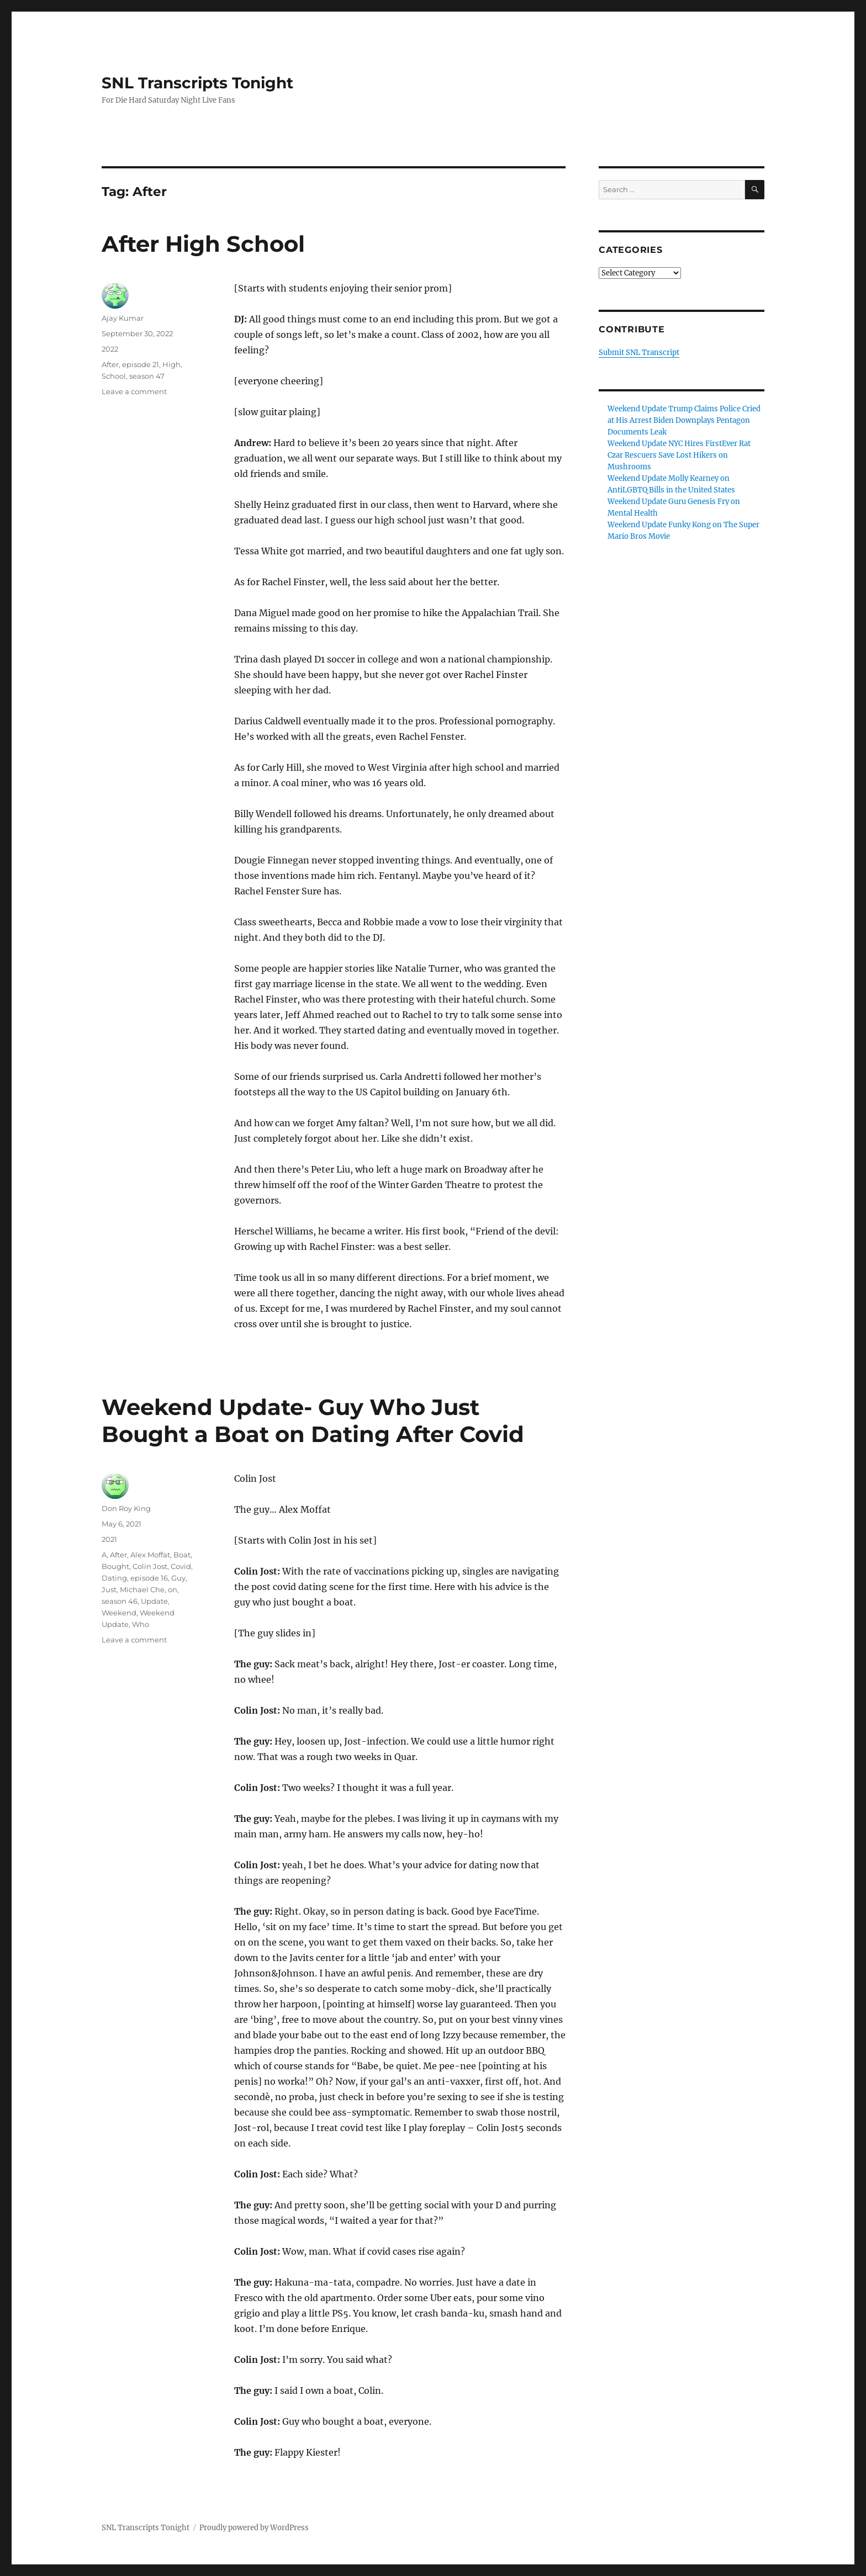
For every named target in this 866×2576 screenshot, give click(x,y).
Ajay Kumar (123, 318)
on (172, 1589)
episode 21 (140, 364)
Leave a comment (134, 391)
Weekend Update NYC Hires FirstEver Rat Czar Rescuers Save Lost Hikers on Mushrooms (679, 455)
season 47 (147, 376)
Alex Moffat (150, 1554)
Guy (178, 1577)
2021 (109, 1539)
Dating (114, 1577)
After (110, 364)
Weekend (119, 1612)
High (171, 364)
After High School (203, 243)
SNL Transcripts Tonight (197, 82)
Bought (115, 1566)
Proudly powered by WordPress (254, 2527)
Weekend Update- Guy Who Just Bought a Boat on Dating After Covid (313, 1420)
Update (154, 1601)
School (114, 376)
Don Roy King (126, 1508)
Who (140, 1624)
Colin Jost (150, 1566)
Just (109, 1589)
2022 (110, 348)
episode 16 (149, 1577)
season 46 (120, 1601)
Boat (182, 1554)
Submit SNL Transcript (639, 352)
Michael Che (142, 1589)
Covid (181, 1566)
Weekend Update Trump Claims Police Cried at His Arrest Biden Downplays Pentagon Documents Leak (684, 420)
